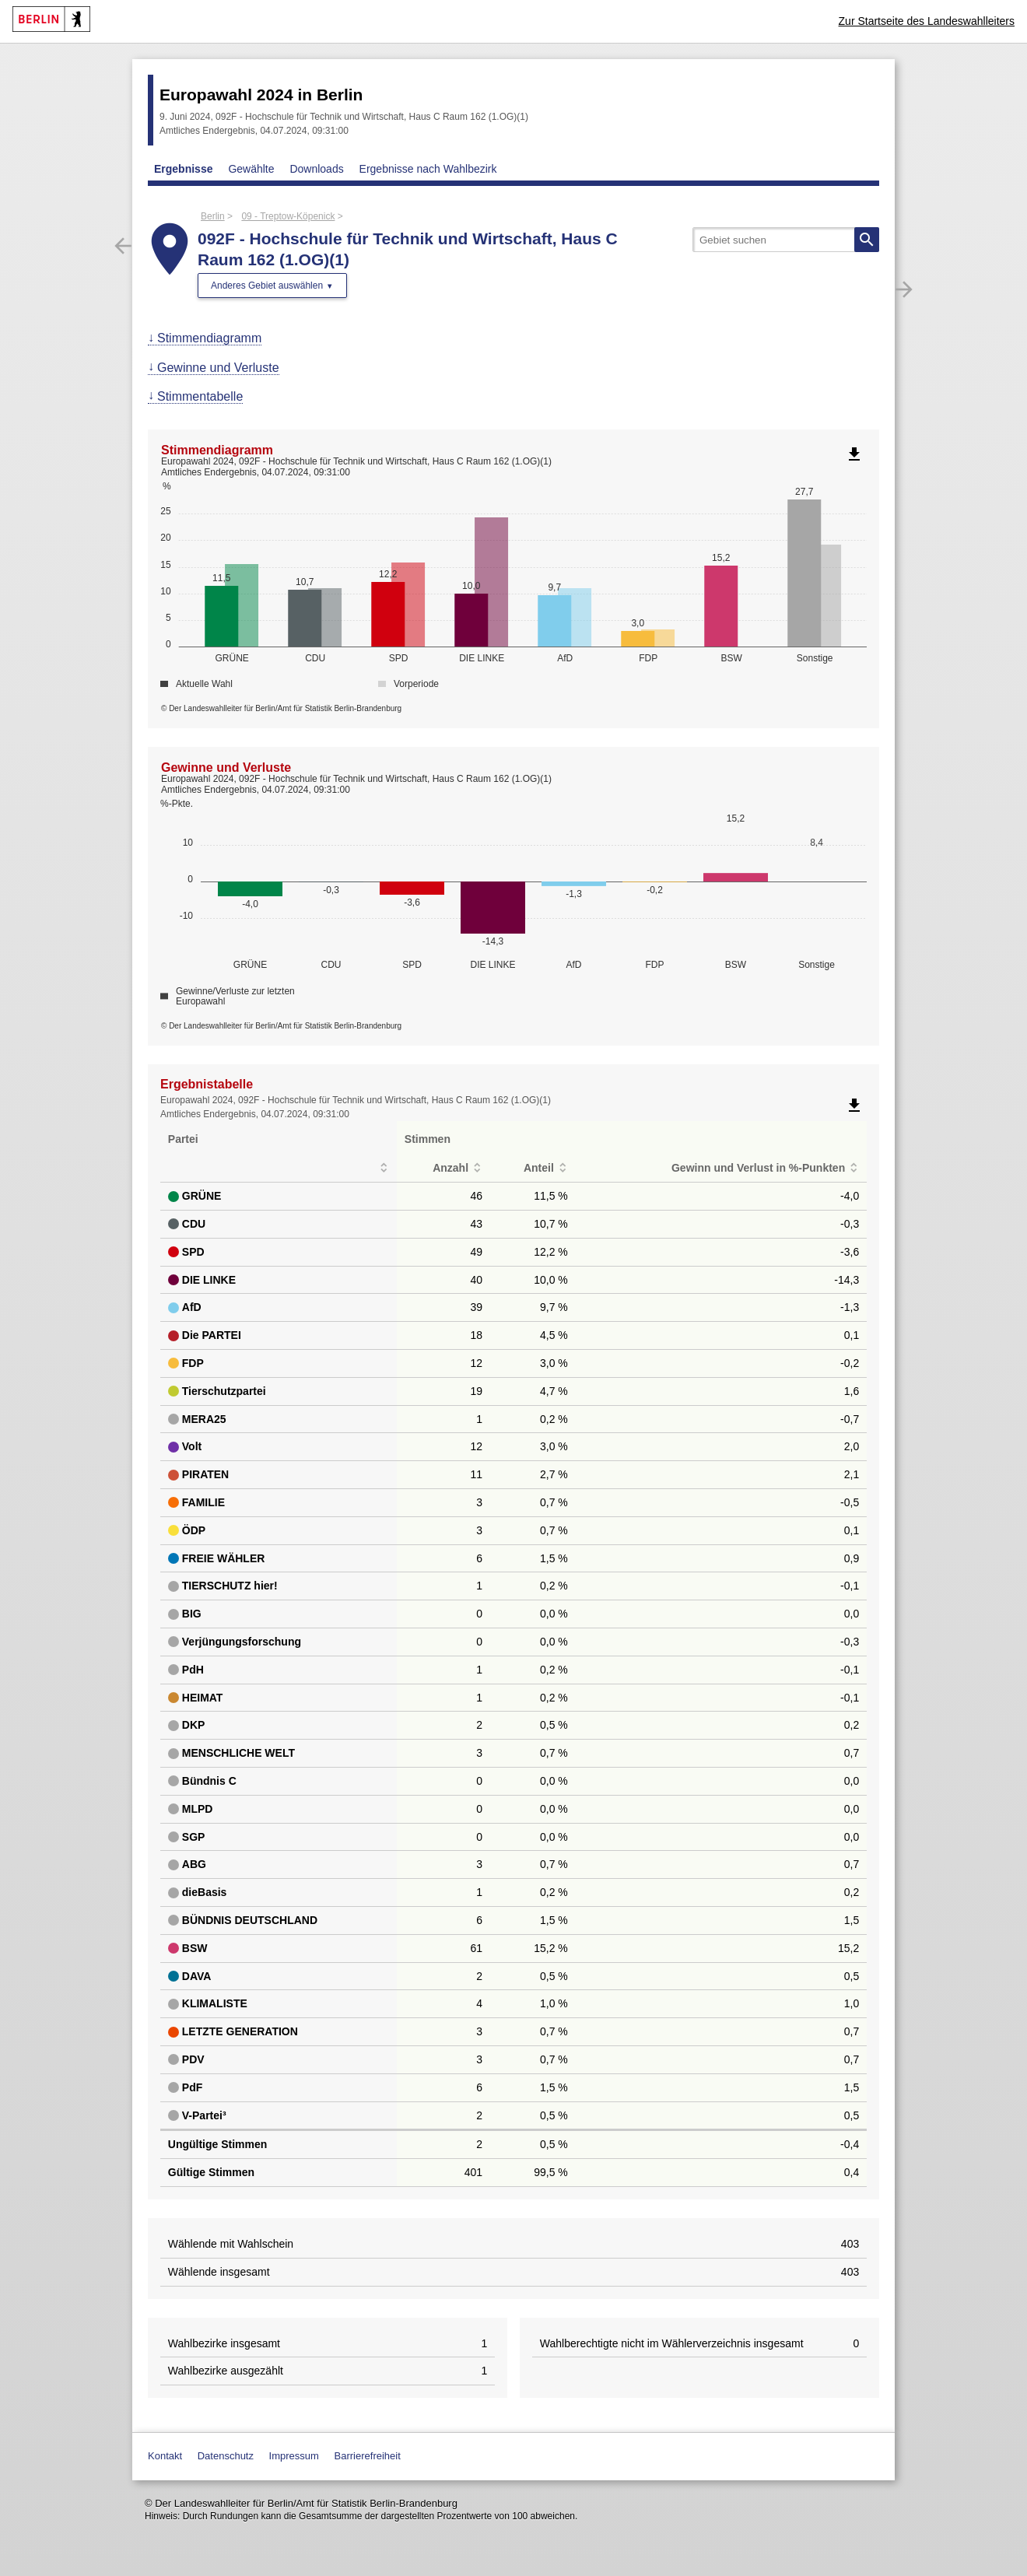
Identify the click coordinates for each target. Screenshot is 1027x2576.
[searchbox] (785, 239)
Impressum (294, 2456)
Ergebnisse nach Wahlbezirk (428, 169)
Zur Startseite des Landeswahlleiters (927, 21)
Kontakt (165, 2456)
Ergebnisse (183, 169)
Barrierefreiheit (368, 2456)
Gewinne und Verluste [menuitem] (218, 367)
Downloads (316, 169)
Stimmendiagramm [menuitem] (209, 338)
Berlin (213, 216)
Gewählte (251, 169)
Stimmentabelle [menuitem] (200, 396)
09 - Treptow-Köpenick (288, 216)
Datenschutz (226, 2456)
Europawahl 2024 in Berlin (261, 94)
